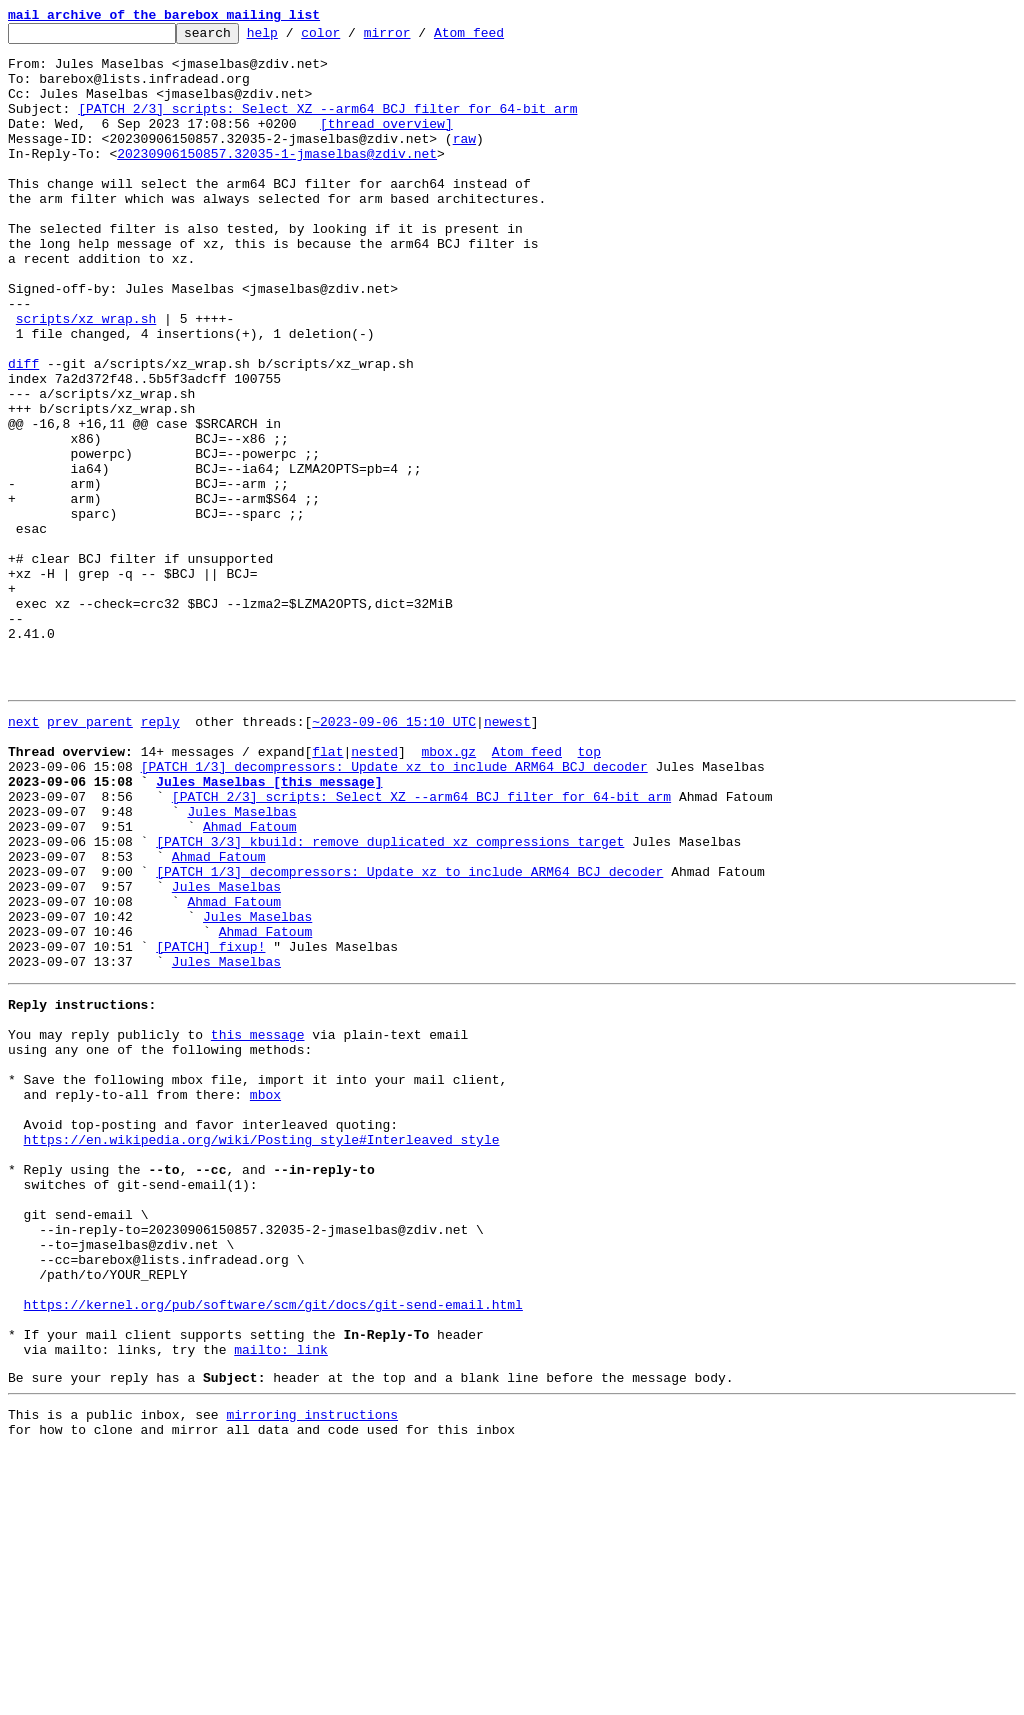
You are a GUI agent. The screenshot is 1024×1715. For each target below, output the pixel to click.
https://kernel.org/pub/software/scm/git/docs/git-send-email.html (273, 1550)
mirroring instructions (312, 1675)
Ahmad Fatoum (250, 982)
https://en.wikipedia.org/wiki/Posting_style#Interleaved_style (262, 1352)
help (293, 38)
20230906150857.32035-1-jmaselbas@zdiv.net (277, 180)
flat (327, 892)
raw (464, 162)
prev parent (90, 856)
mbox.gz (448, 892)
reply (160, 856)
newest (507, 856)
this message (258, 1226)
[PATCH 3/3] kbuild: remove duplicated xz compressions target (390, 1000)
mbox (265, 1298)
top (588, 892)
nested (374, 892)
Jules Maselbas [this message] (269, 928)
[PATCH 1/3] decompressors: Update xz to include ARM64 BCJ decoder (394, 910)
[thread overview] (386, 144)
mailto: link (281, 1604)
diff (23, 432)
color (351, 38)
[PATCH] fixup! (210, 1126)
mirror (418, 38)
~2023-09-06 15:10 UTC (394, 856)
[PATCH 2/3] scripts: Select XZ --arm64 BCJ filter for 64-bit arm (327, 126)
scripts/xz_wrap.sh (86, 378)
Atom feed (500, 38)
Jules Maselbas (241, 964)
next (23, 856)
